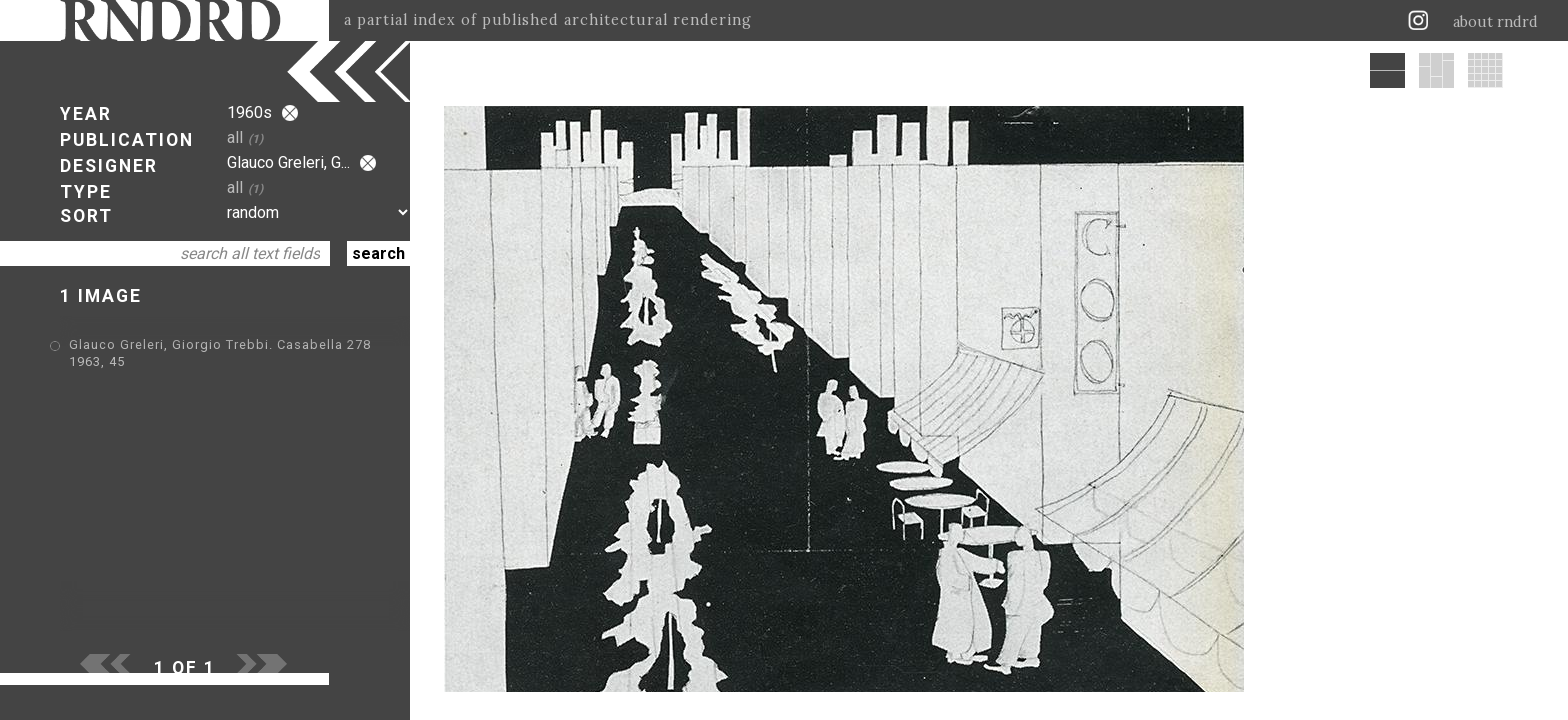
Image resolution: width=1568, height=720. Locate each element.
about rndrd (1495, 22)
